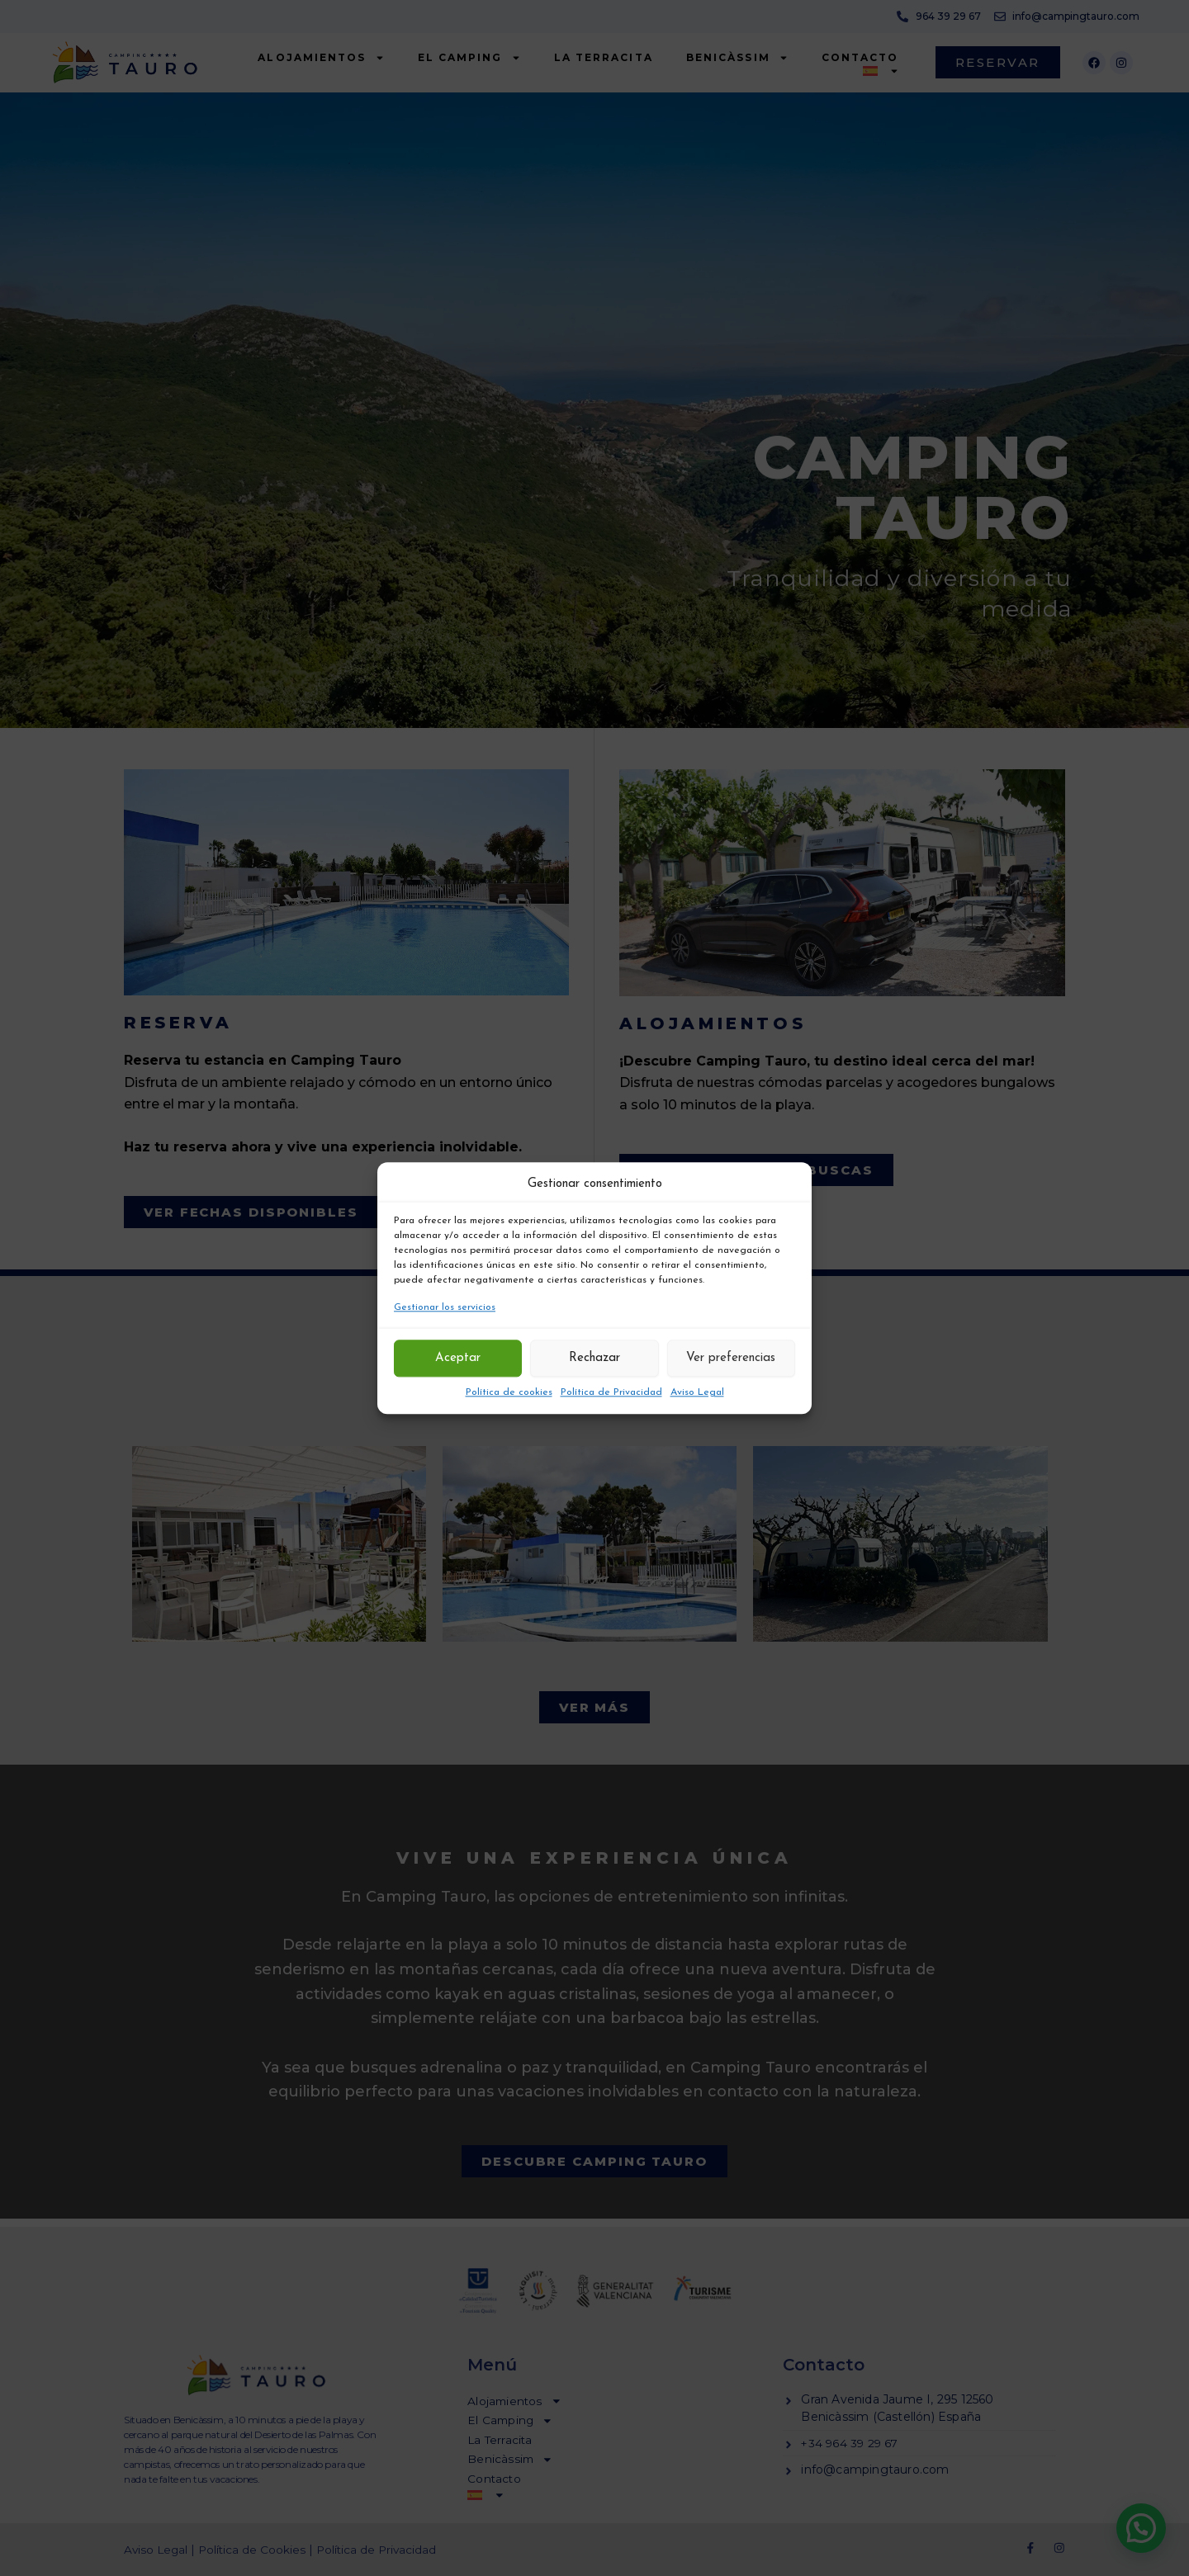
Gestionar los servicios (444, 1308)
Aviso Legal (697, 1392)
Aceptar (458, 1358)
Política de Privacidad (611, 1392)
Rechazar (594, 1358)
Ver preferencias (730, 1358)
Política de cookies (509, 1392)
